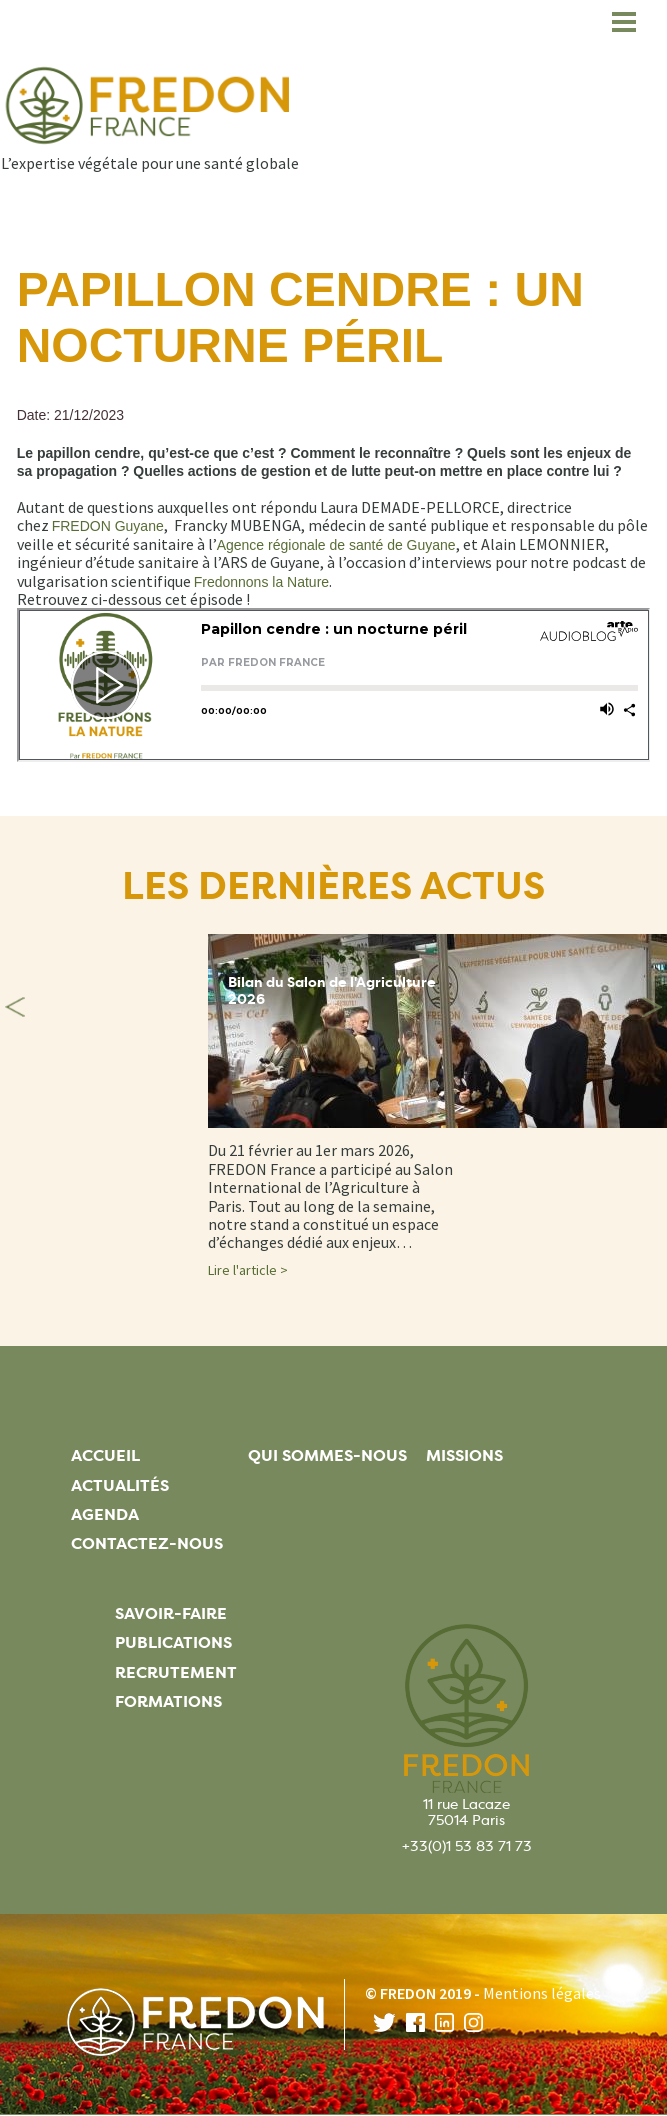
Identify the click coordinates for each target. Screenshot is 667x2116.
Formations (168, 1701)
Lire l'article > (248, 1270)
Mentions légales (542, 1993)
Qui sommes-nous (327, 1455)
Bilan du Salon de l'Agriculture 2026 (332, 991)
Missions (464, 1455)
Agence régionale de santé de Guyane (336, 545)
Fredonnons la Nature (261, 582)
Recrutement (176, 1672)
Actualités (120, 1485)
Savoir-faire (171, 1613)
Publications (173, 1642)
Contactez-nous (147, 1543)
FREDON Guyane (108, 526)
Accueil (105, 1455)
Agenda (105, 1514)
